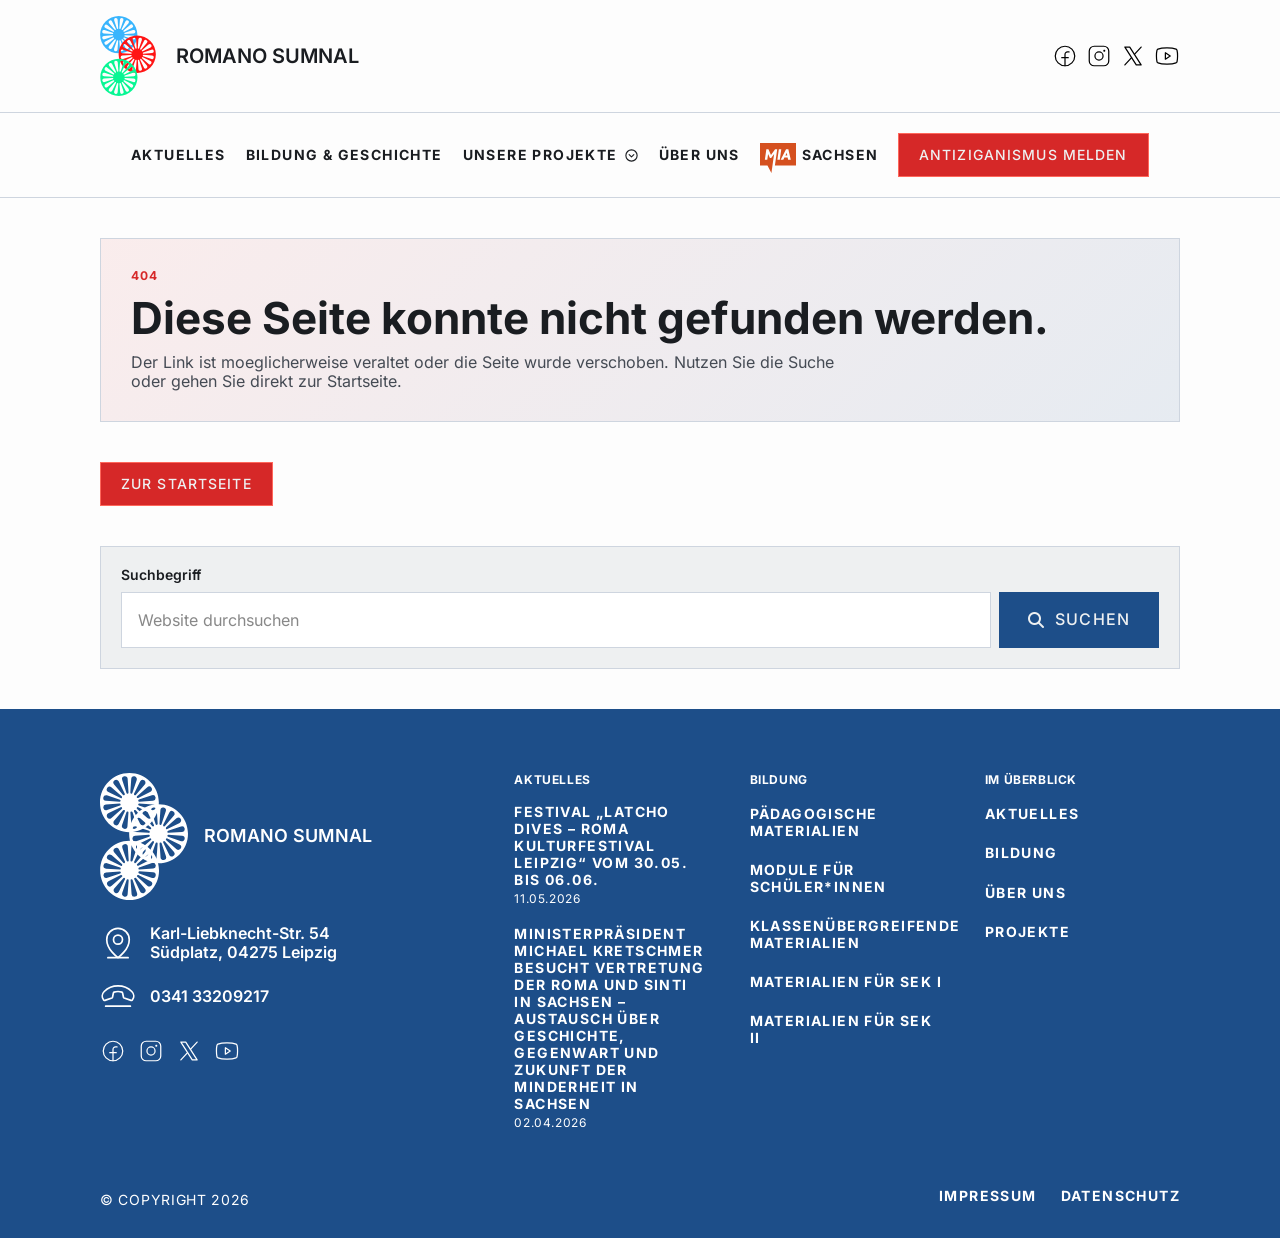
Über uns (699, 154)
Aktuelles (178, 154)
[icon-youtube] (1167, 56)
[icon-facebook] (1065, 56)
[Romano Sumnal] (275, 836)
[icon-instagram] (1099, 56)
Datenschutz (1120, 1196)
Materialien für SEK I (846, 982)
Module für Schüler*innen (818, 878)
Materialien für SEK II (841, 1029)
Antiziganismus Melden (1023, 154)
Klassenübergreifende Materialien (855, 934)
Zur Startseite (186, 483)
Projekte (1027, 932)
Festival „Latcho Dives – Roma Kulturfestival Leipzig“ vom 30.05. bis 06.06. (601, 846)
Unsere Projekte (551, 154)
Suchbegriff (161, 575)
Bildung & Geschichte (344, 154)
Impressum (988, 1196)
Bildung (1021, 853)
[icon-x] (1133, 56)
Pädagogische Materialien (814, 822)
